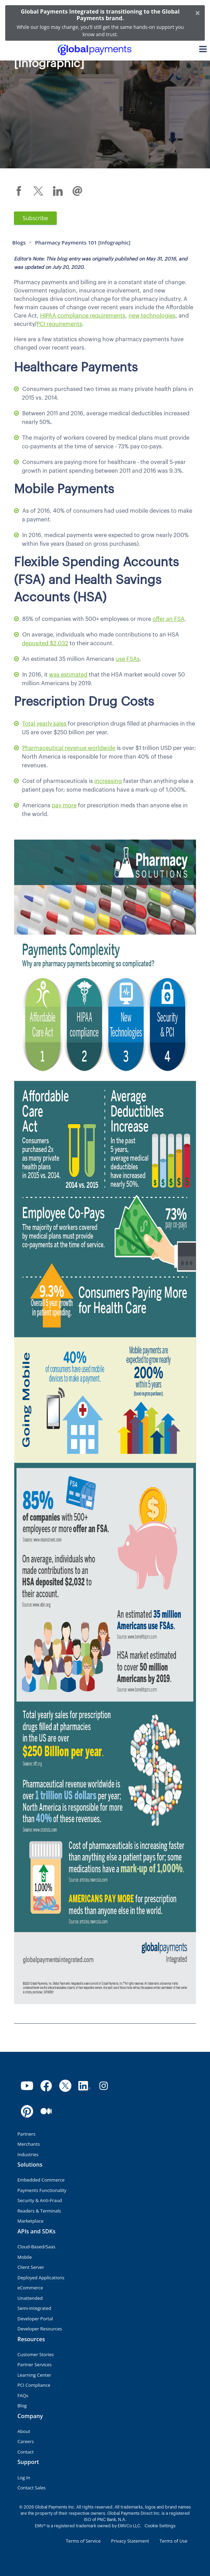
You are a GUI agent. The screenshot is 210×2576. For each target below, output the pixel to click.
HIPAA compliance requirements (82, 316)
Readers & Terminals (39, 2211)
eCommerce (30, 2288)
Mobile (24, 2257)
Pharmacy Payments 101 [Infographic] (83, 242)
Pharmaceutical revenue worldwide (68, 748)
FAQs (22, 2395)
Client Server (30, 2267)
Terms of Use (173, 2541)
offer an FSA (169, 619)
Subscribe (35, 218)
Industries (27, 2154)
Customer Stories (35, 2354)
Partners (26, 2134)
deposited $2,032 (45, 643)
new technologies (152, 316)
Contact (25, 2452)
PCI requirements (59, 324)
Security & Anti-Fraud (39, 2200)
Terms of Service (83, 2541)
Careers (25, 2441)
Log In (23, 2477)
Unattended (29, 2298)
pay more (64, 805)
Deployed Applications (40, 2277)
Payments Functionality (42, 2190)
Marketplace (30, 2221)
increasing (108, 781)
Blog (22, 2405)
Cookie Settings (160, 2526)
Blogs (19, 242)
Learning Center (34, 2375)
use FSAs (128, 659)
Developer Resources (39, 2329)
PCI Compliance (33, 2385)
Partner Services (34, 2364)
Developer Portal (35, 2318)
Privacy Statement (130, 2541)
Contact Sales (31, 2488)
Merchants (28, 2144)
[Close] (197, 12)
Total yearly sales (44, 724)
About (23, 2431)
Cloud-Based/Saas (36, 2246)
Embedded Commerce (40, 2180)
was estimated (68, 675)
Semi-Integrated (34, 2308)
